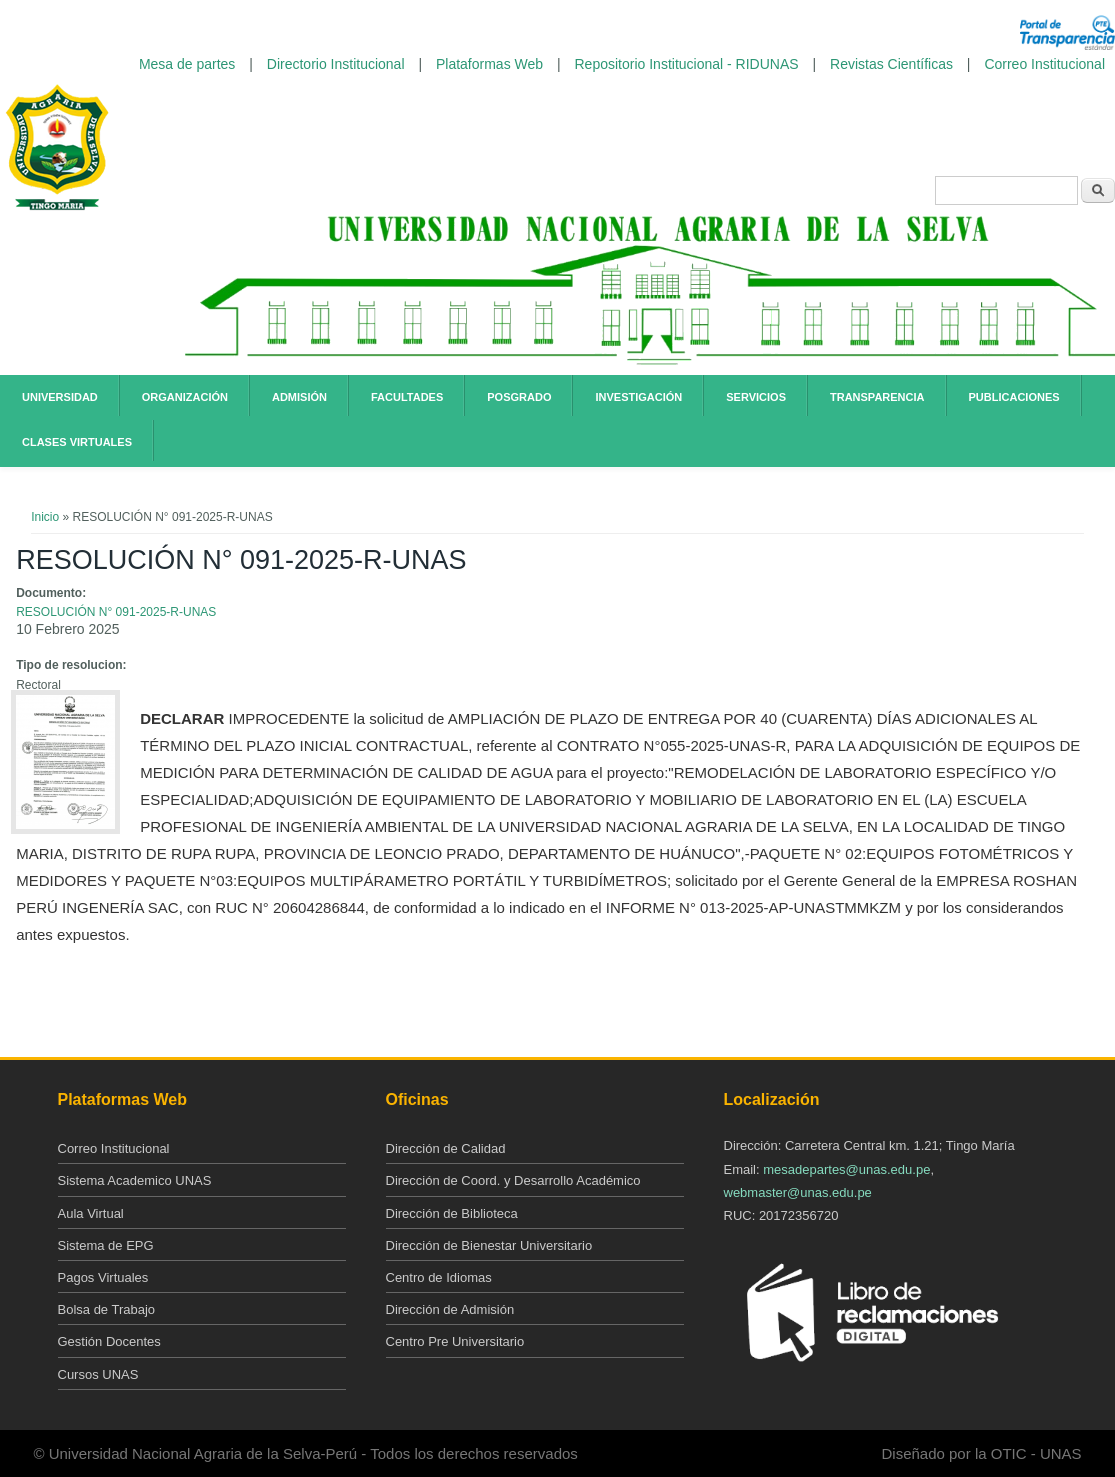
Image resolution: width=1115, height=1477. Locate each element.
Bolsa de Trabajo (107, 1309)
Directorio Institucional (336, 64)
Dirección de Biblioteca (452, 1213)
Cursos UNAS (98, 1374)
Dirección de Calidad (446, 1148)
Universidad (60, 397)
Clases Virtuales (77, 442)
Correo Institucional (1044, 64)
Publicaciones (1014, 397)
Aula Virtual (91, 1213)
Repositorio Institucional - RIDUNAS (687, 64)
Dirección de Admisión (450, 1309)
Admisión (299, 397)
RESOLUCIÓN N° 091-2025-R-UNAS (116, 612)
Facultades (407, 397)
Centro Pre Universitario (455, 1341)
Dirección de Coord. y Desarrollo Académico (513, 1180)
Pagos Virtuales (103, 1277)
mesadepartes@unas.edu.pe (846, 1169)
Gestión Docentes (109, 1341)
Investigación (638, 397)
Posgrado (519, 397)
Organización (185, 397)
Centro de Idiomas (439, 1277)
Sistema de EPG (106, 1245)
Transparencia (877, 397)
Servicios (756, 397)
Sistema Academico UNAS (135, 1180)
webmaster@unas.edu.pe (798, 1192)
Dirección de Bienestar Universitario (489, 1245)
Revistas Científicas (891, 64)
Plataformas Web (489, 64)
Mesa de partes (187, 64)
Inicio (45, 517)
